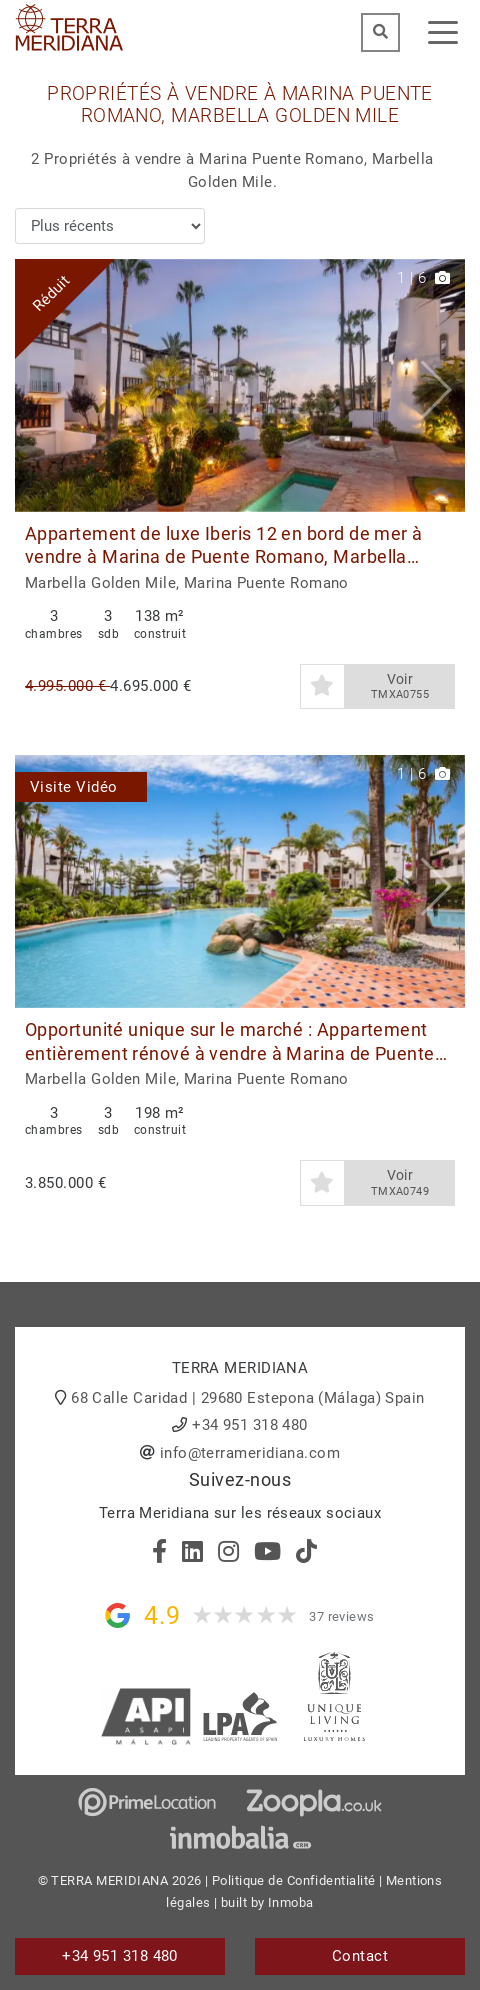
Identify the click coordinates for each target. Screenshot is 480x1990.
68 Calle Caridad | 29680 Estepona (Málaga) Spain (248, 1398)
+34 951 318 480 (250, 1425)
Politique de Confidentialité (294, 1880)
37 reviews (342, 1616)
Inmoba (291, 1902)
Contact (360, 1956)
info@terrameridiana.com (250, 1453)
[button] (442, 385)
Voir (400, 687)
